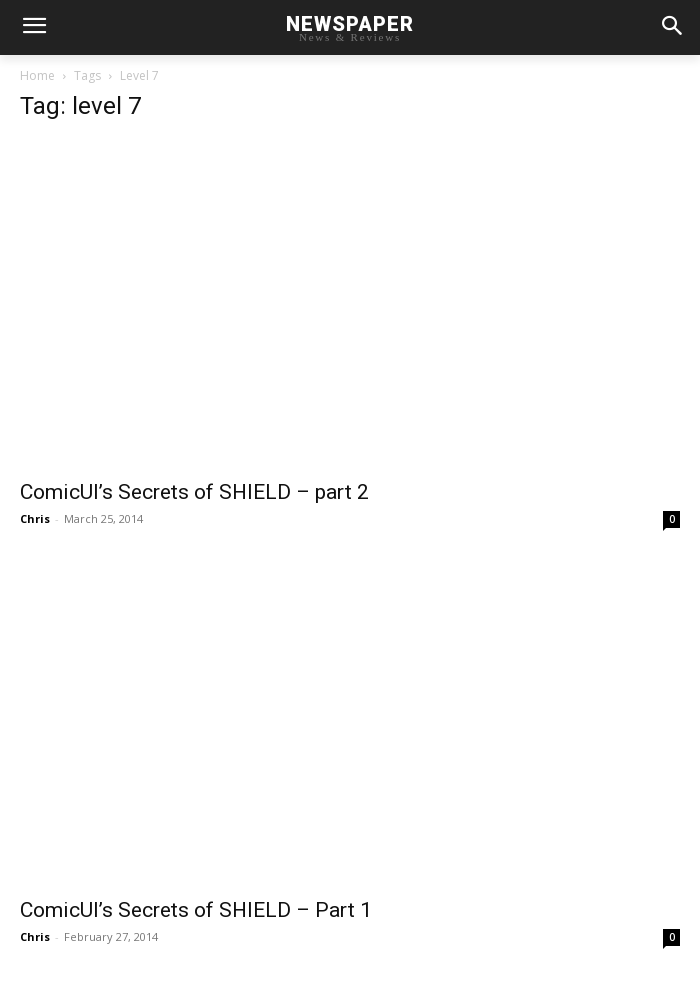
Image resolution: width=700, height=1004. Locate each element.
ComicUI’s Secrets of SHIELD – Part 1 (196, 910)
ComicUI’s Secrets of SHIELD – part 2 (194, 492)
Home (37, 75)
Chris (35, 518)
